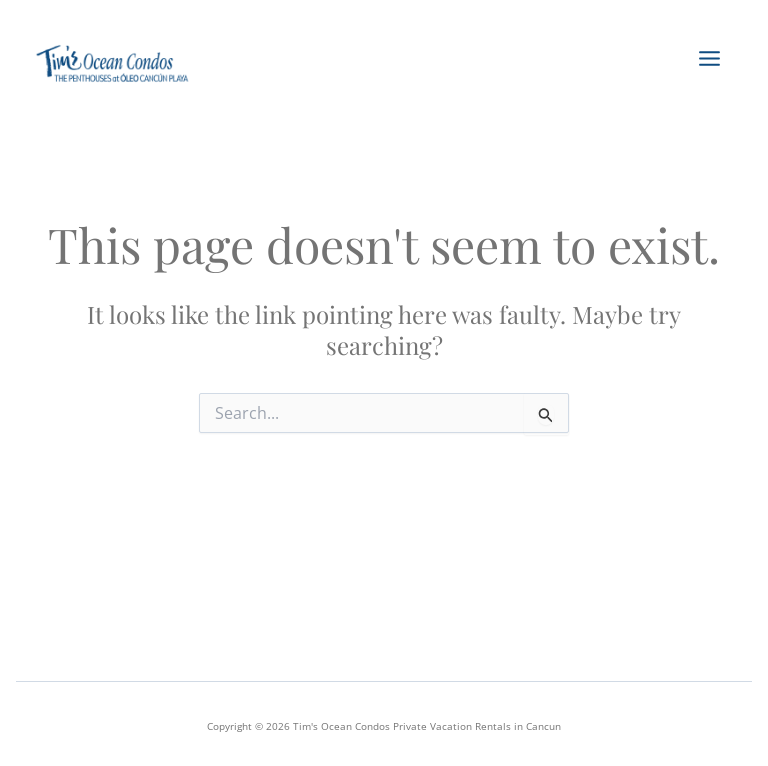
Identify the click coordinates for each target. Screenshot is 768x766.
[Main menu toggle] (707, 59)
